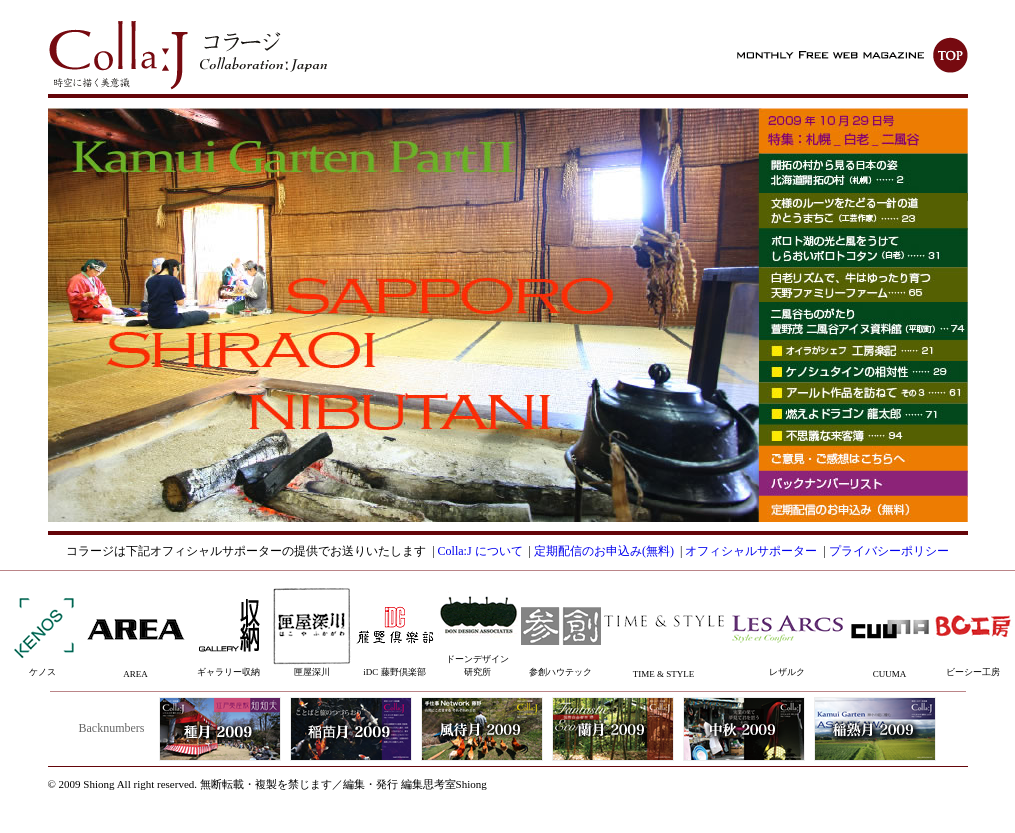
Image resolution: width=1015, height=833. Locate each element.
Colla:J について (480, 551)
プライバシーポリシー (889, 551)
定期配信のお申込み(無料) (604, 551)
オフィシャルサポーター (751, 551)
